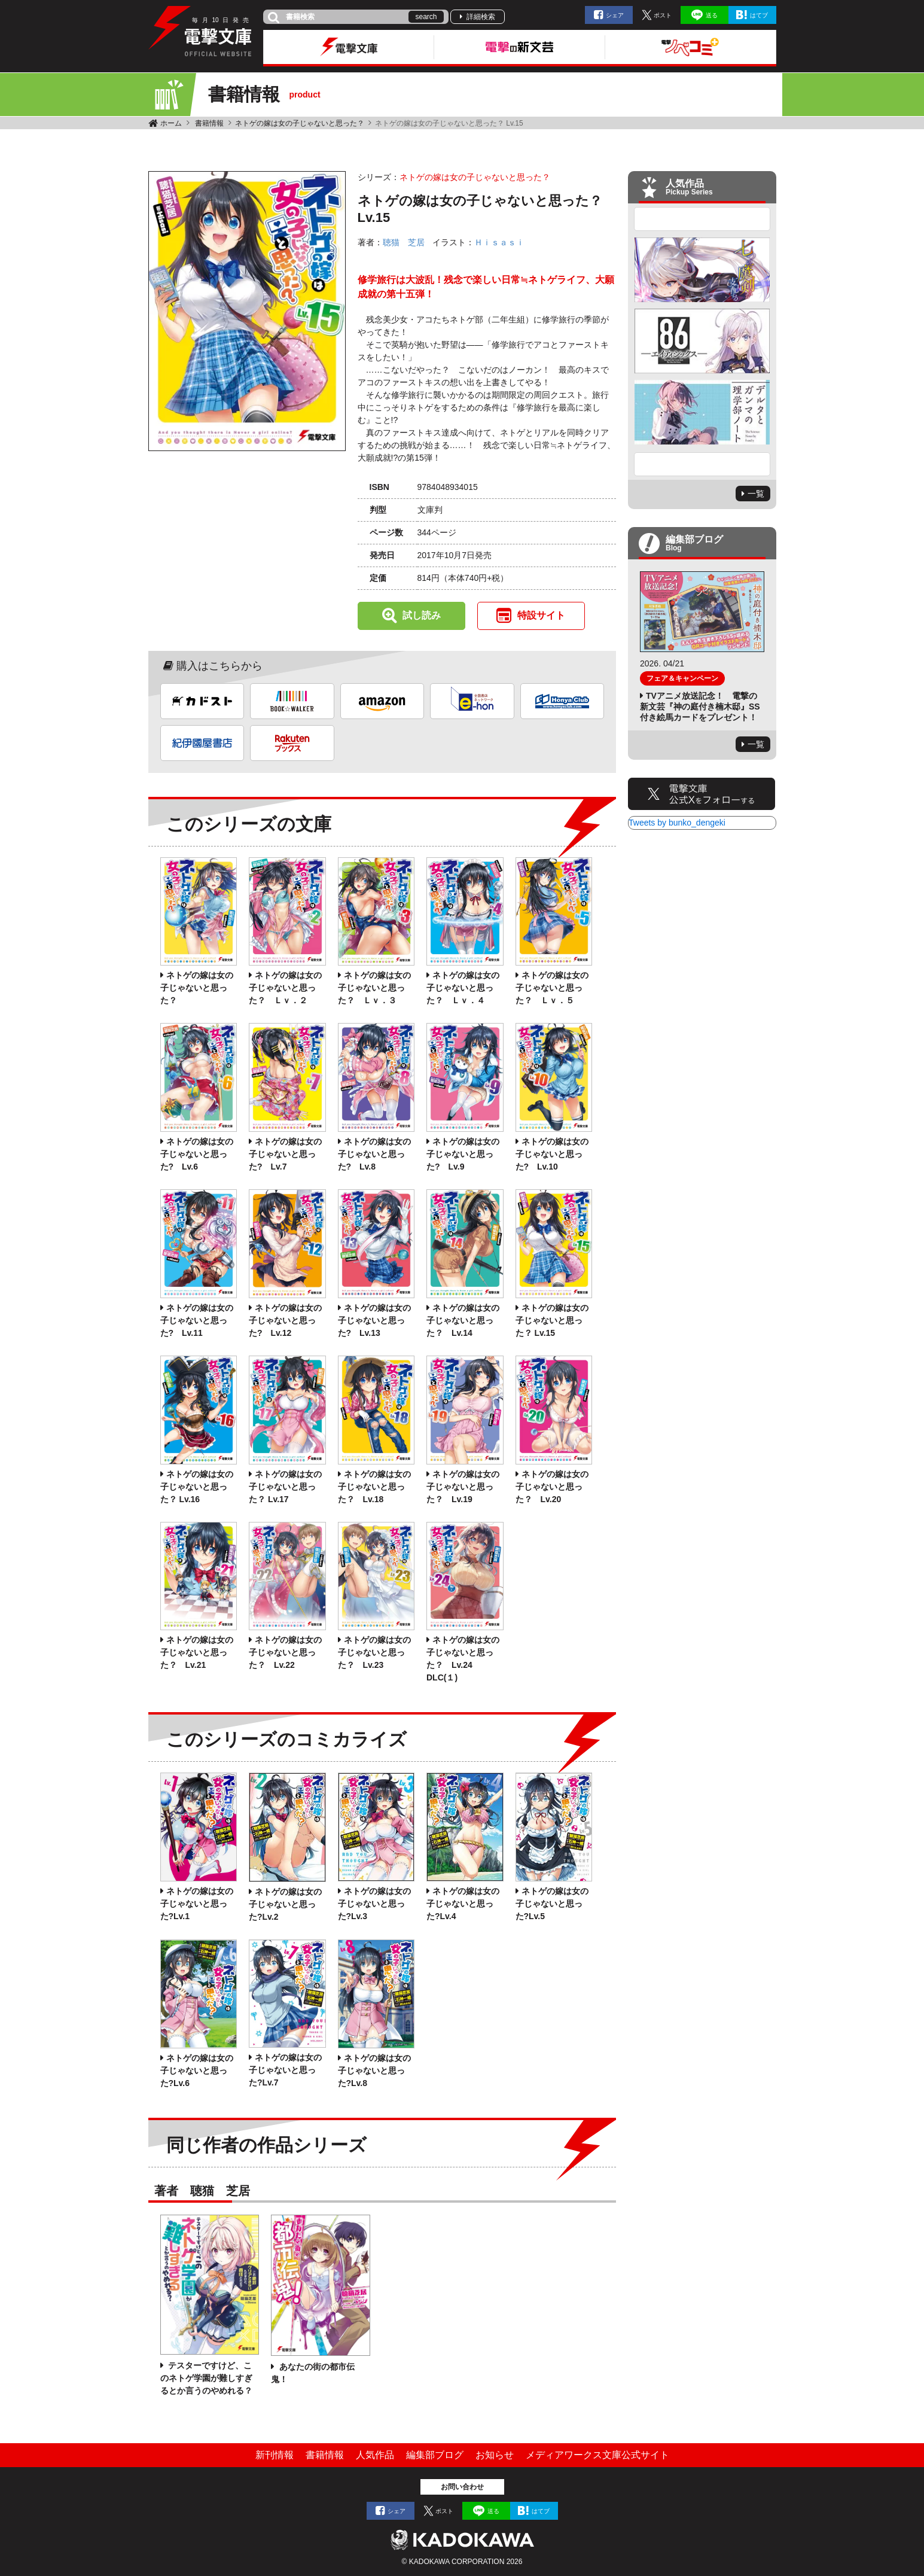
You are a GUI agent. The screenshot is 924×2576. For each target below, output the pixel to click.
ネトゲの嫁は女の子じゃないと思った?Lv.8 (374, 2070)
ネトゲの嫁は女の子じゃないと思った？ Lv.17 (285, 1486)
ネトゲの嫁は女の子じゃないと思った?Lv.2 (285, 1904)
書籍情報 (209, 123)
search (426, 17)
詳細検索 (480, 17)
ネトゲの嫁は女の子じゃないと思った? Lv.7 (285, 1154)
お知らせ (494, 2455)
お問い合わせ (462, 2487)
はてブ (759, 15)
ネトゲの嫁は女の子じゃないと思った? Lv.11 (196, 1320)
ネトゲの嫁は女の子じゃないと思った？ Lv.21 (196, 1652)
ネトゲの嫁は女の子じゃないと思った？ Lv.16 (196, 1486)
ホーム (171, 123)
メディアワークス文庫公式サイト (597, 2455)
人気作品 (375, 2455)
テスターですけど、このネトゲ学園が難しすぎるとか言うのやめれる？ (206, 2378)
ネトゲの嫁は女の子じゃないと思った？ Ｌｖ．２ (285, 987)
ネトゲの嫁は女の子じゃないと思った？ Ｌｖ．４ (462, 987)
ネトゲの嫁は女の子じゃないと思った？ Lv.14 (462, 1320)
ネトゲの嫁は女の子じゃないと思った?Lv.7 (285, 2070)
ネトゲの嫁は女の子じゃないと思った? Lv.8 (374, 1154)
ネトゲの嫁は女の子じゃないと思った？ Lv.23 (374, 1652)
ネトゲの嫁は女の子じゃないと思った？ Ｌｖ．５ (552, 987)
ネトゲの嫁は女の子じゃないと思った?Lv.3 (374, 1903)
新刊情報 (274, 2455)
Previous (702, 219)
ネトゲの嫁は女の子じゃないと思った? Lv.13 (374, 1320)
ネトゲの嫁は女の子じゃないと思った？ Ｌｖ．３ (374, 987)
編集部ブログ (434, 2455)
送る (712, 15)
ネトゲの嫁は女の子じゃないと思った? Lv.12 (285, 1320)
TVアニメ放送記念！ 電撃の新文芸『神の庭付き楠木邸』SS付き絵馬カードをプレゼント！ (700, 706)
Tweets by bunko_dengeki (677, 822)
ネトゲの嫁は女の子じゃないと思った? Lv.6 (196, 1154)
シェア (615, 15)
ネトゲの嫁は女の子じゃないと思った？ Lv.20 (552, 1486)
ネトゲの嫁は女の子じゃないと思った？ (299, 123)
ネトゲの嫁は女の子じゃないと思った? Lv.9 (462, 1154)
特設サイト (541, 615)
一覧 (756, 493)
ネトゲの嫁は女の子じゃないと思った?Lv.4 (462, 1903)
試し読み (421, 615)
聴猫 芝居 (404, 242)
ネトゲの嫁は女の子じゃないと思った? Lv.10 (552, 1154)
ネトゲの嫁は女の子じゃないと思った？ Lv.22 (285, 1652)
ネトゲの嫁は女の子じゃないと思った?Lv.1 (196, 1903)
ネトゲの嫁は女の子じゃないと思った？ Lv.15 (552, 1320)
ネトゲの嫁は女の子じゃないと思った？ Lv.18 (374, 1486)
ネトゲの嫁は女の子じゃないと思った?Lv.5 (552, 1903)
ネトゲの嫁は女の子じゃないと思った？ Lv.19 (462, 1486)
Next (702, 464)
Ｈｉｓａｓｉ (499, 242)
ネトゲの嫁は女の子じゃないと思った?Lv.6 (196, 2070)
